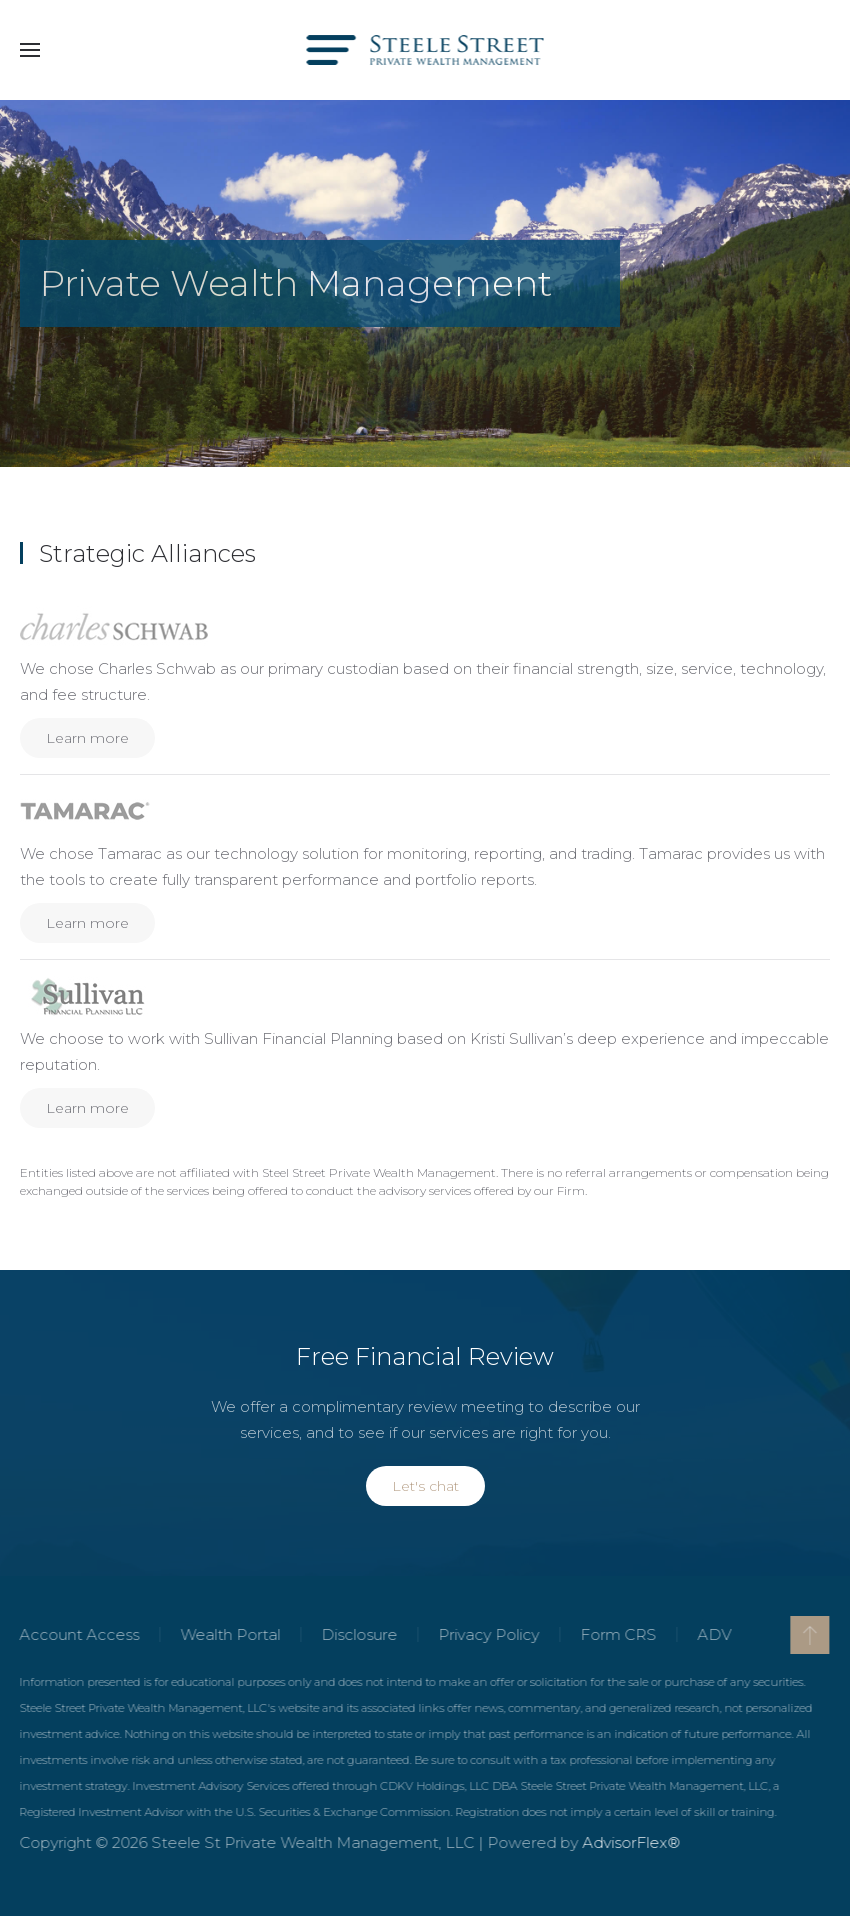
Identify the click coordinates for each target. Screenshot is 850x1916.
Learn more (87, 738)
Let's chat (425, 1486)
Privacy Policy (487, 1634)
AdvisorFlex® (630, 1842)
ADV (713, 1634)
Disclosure (358, 1634)
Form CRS (617, 1634)
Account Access (78, 1634)
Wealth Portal (229, 1634)
